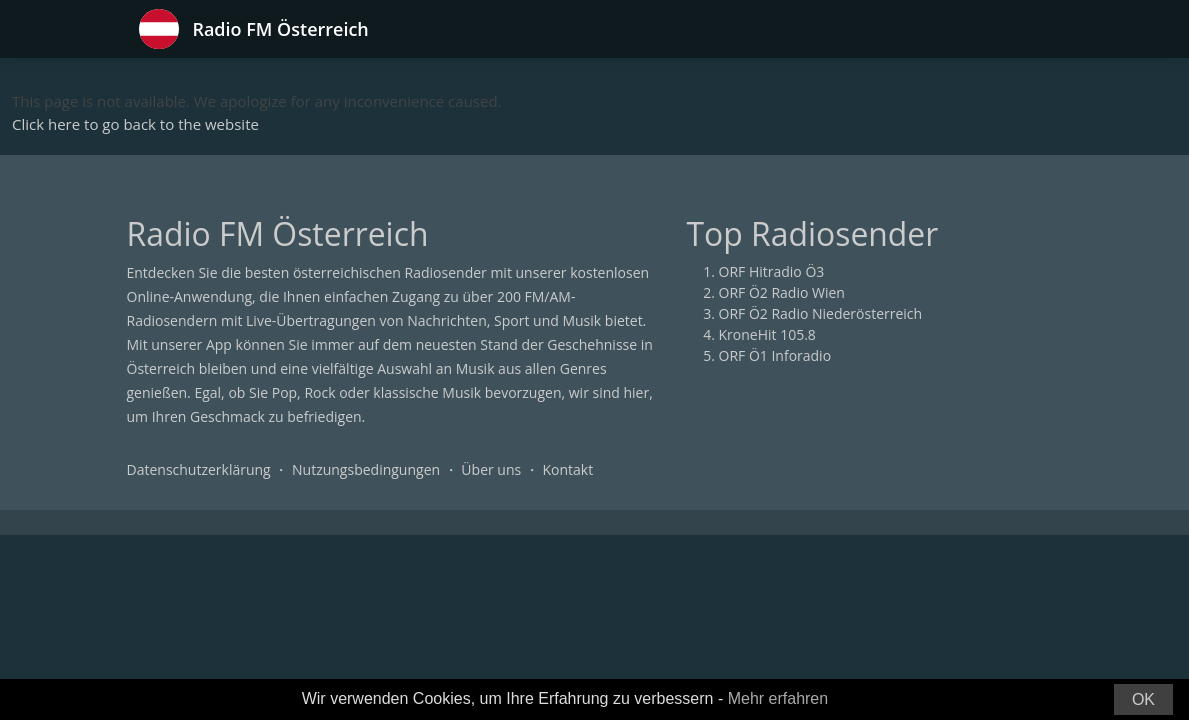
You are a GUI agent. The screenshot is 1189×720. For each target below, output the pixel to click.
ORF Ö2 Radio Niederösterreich (821, 313)
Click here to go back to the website (135, 124)
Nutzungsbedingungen (366, 469)
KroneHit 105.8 (767, 334)
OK (1143, 699)
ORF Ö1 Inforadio (775, 355)
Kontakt (567, 469)
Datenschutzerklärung (199, 469)
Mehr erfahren (778, 698)
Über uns (491, 469)
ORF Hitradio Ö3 (772, 271)
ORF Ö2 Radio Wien (782, 292)
